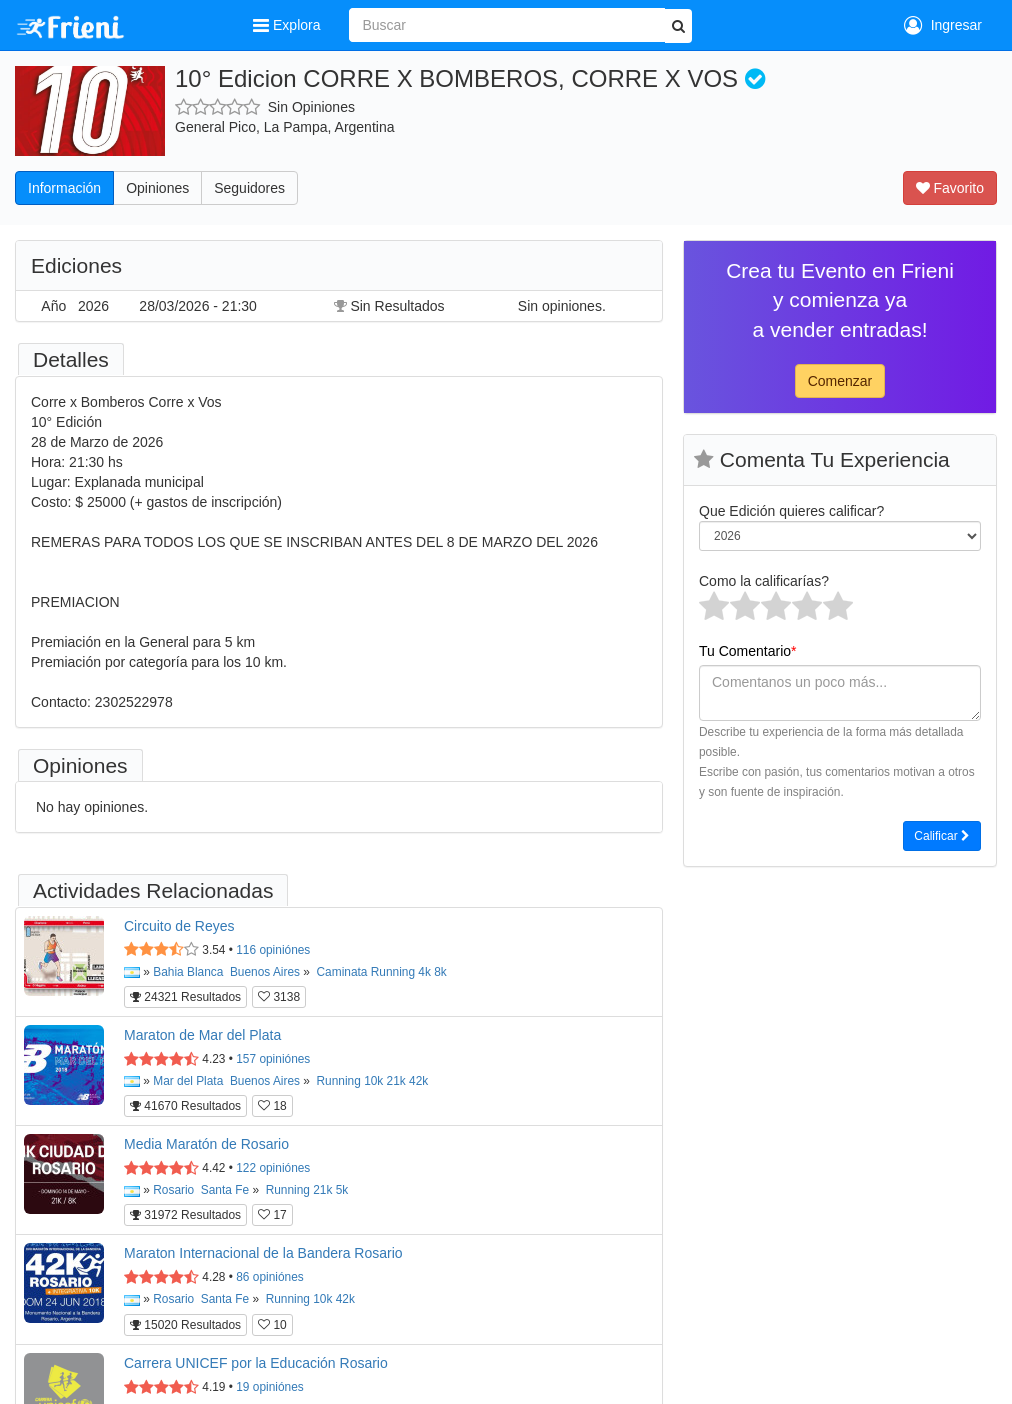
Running (393, 972)
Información (64, 188)
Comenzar (840, 381)
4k (424, 972)
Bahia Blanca (188, 972)
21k (396, 1081)
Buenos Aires (265, 972)
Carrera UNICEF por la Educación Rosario (256, 1363)
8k (440, 972)
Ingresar (943, 25)
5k (342, 1190)
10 (272, 1325)
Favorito (950, 188)
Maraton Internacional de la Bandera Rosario (263, 1253)
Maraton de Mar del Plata (202, 1035)
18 (272, 1106)
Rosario (173, 1190)
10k (373, 1081)
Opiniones (157, 188)
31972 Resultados (185, 1215)
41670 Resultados (185, 1106)
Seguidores (249, 188)
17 (272, 1215)
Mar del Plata (188, 1081)
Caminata (342, 972)
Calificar (942, 836)
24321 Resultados (185, 997)
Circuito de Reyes (179, 926)
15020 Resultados (185, 1325)
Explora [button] (288, 25)
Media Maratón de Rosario (206, 1144)
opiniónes (273, 950)
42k (418, 1081)
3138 (279, 997)
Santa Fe (225, 1190)
